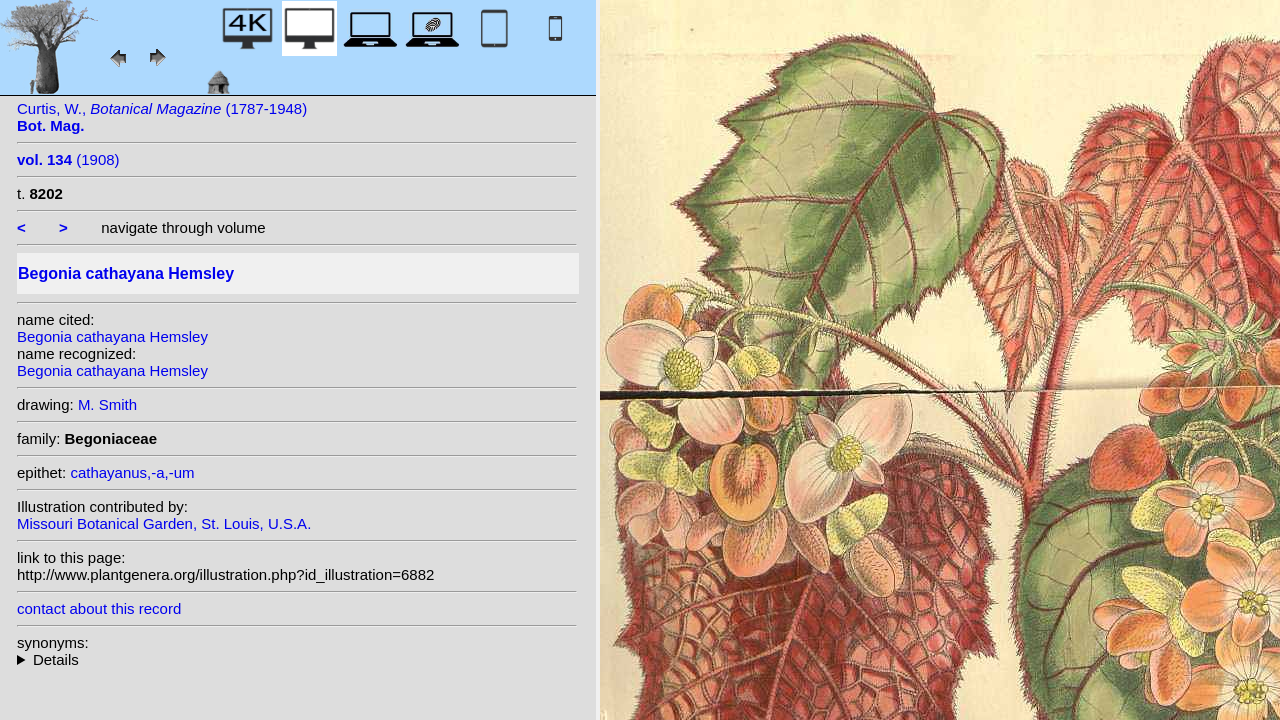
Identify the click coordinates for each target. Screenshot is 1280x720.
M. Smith (107, 404)
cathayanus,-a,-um (132, 472)
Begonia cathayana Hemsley (112, 336)
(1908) (68, 159)
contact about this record (99, 608)
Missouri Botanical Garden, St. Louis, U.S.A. (164, 523)
